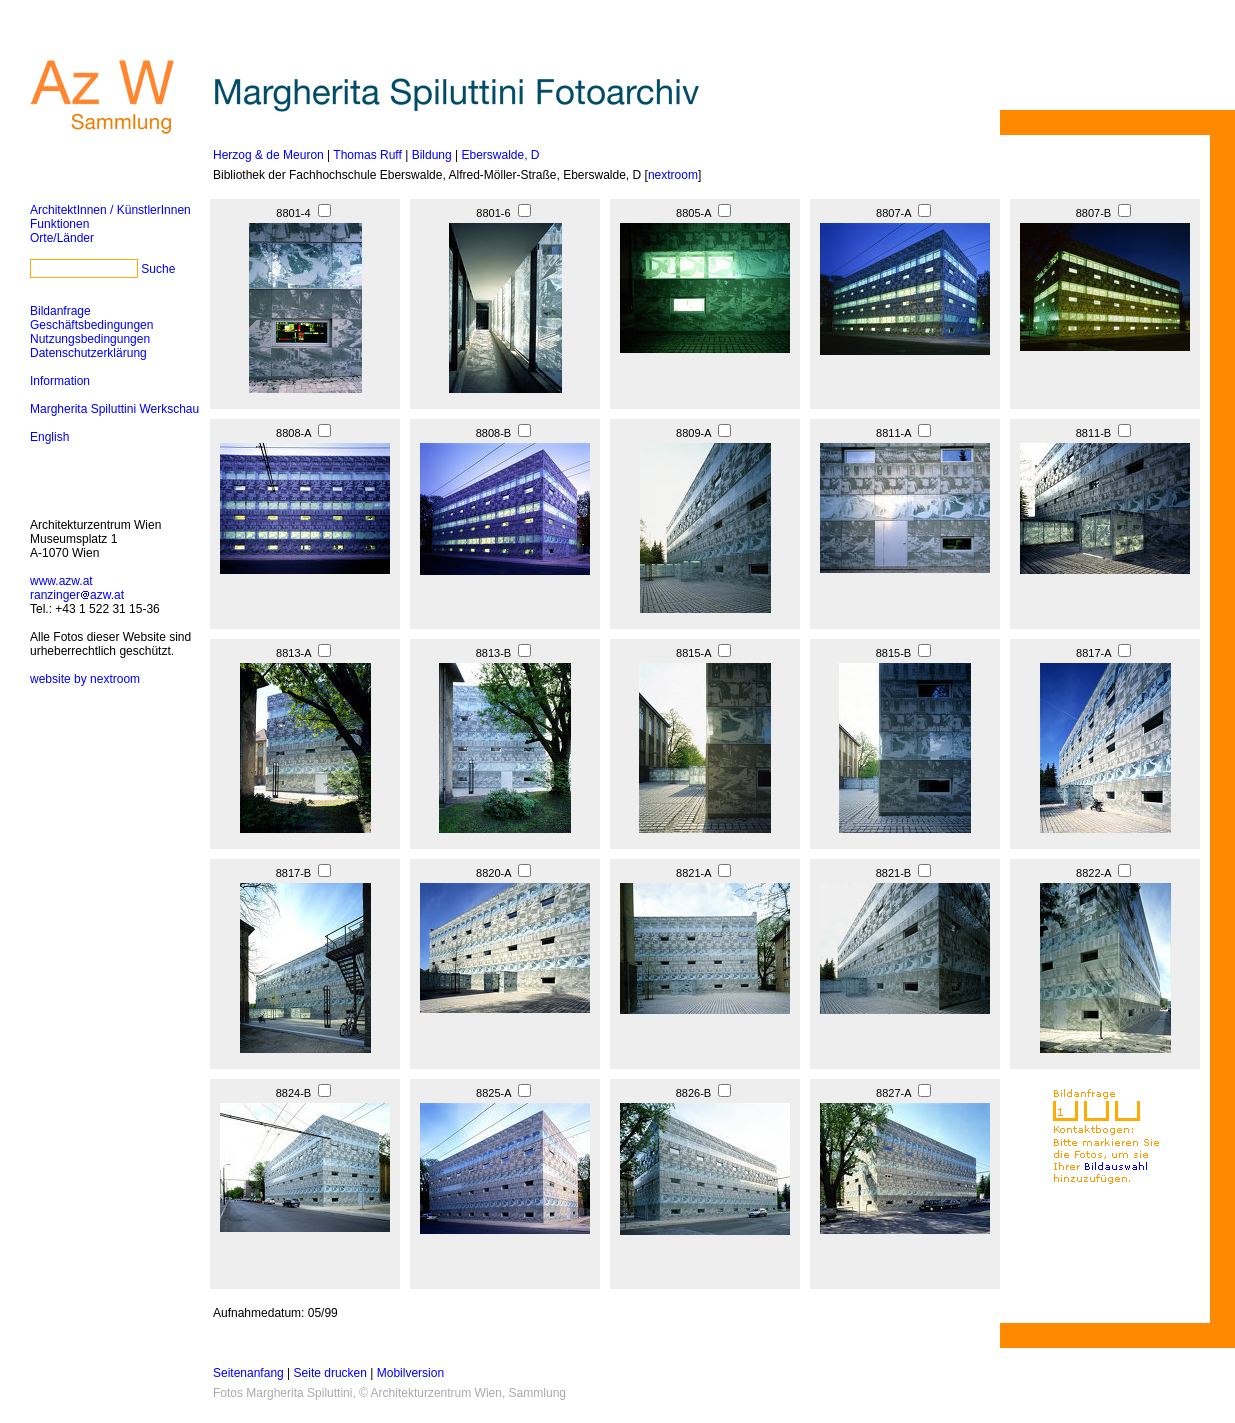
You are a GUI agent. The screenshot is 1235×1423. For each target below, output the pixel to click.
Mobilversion (410, 1373)
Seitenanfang (248, 1373)
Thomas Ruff (367, 155)
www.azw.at (61, 581)
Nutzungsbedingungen (90, 339)
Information (60, 381)
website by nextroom (85, 679)
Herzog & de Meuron (268, 155)
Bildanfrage (60, 311)
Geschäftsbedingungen (91, 325)
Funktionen (59, 224)
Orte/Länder (62, 238)
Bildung (432, 155)
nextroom (673, 175)
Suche (158, 269)
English (49, 437)
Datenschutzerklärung (88, 353)
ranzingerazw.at (77, 595)
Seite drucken (330, 1373)
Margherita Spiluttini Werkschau (114, 409)
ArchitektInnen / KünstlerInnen (110, 210)
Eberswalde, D (500, 155)
